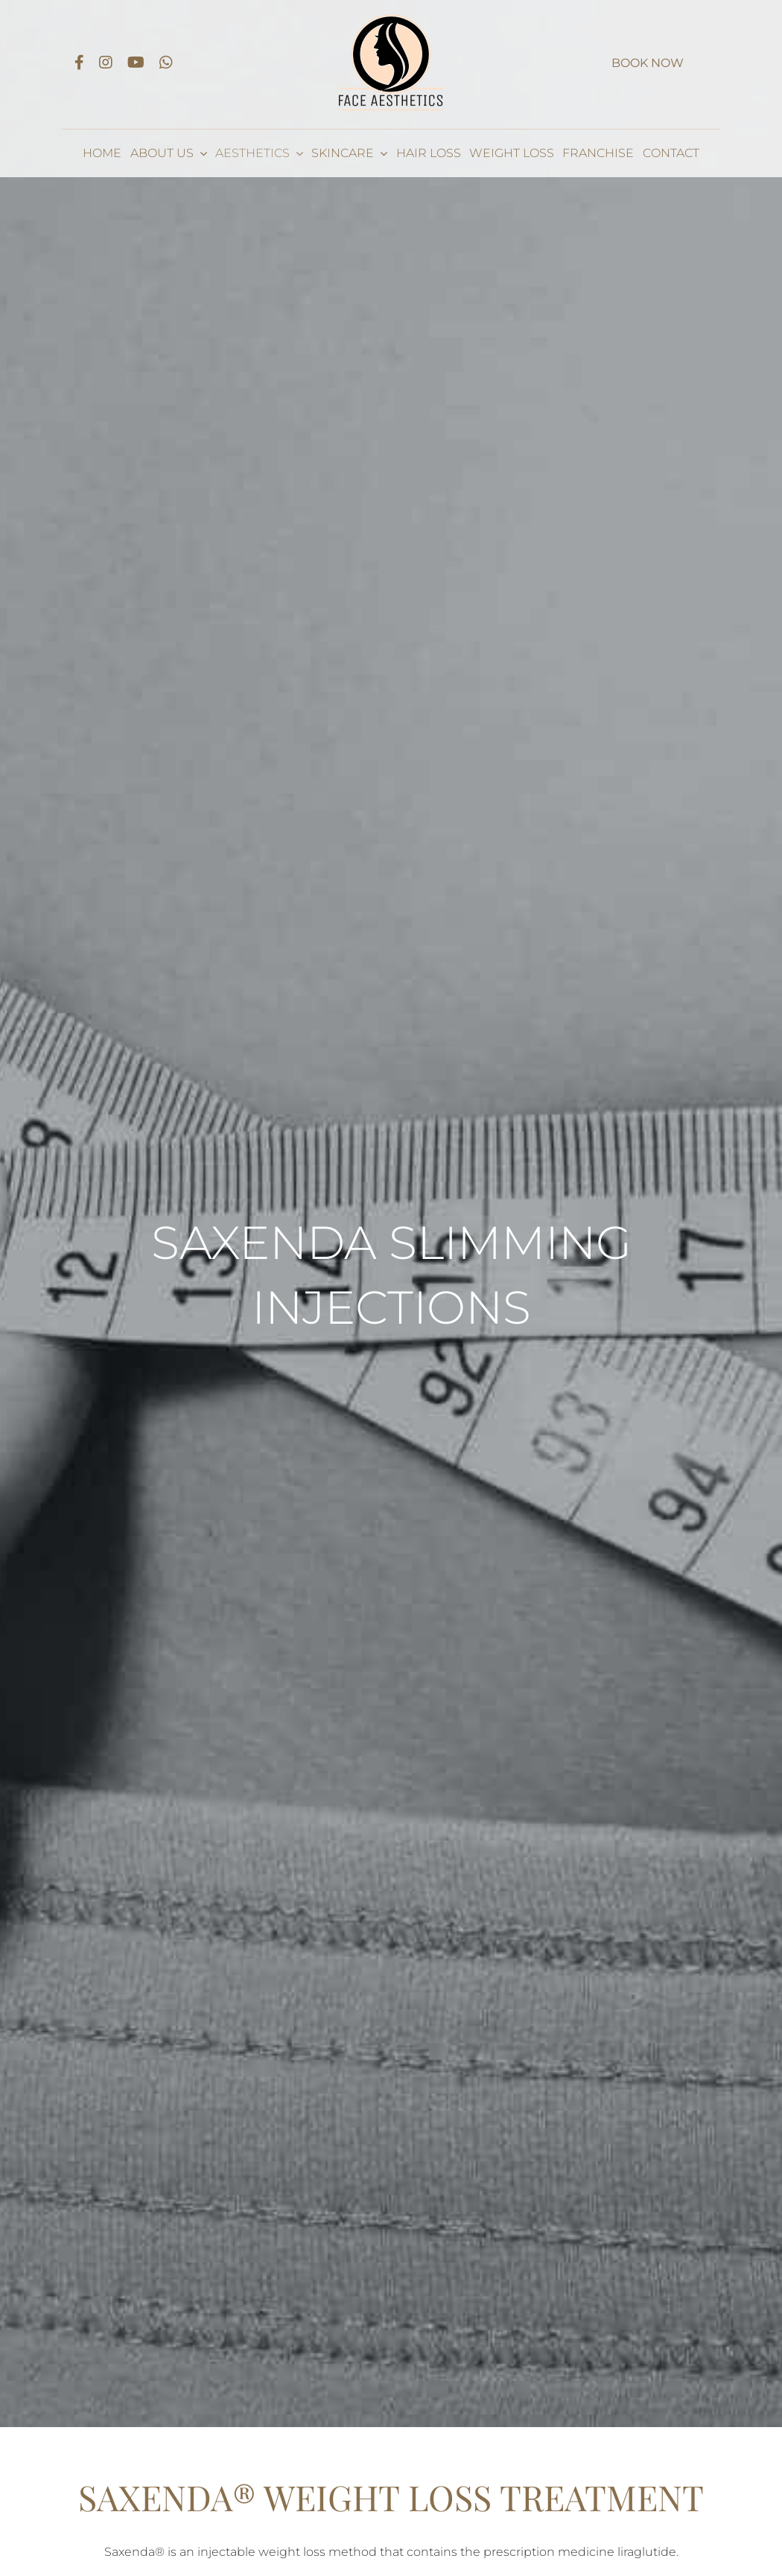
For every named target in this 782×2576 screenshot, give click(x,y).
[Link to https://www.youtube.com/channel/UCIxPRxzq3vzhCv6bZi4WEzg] (135, 62)
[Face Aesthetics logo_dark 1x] (391, 17)
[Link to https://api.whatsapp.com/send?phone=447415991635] (166, 62)
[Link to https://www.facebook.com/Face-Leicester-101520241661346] (79, 62)
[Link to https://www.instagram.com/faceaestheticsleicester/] (105, 62)
